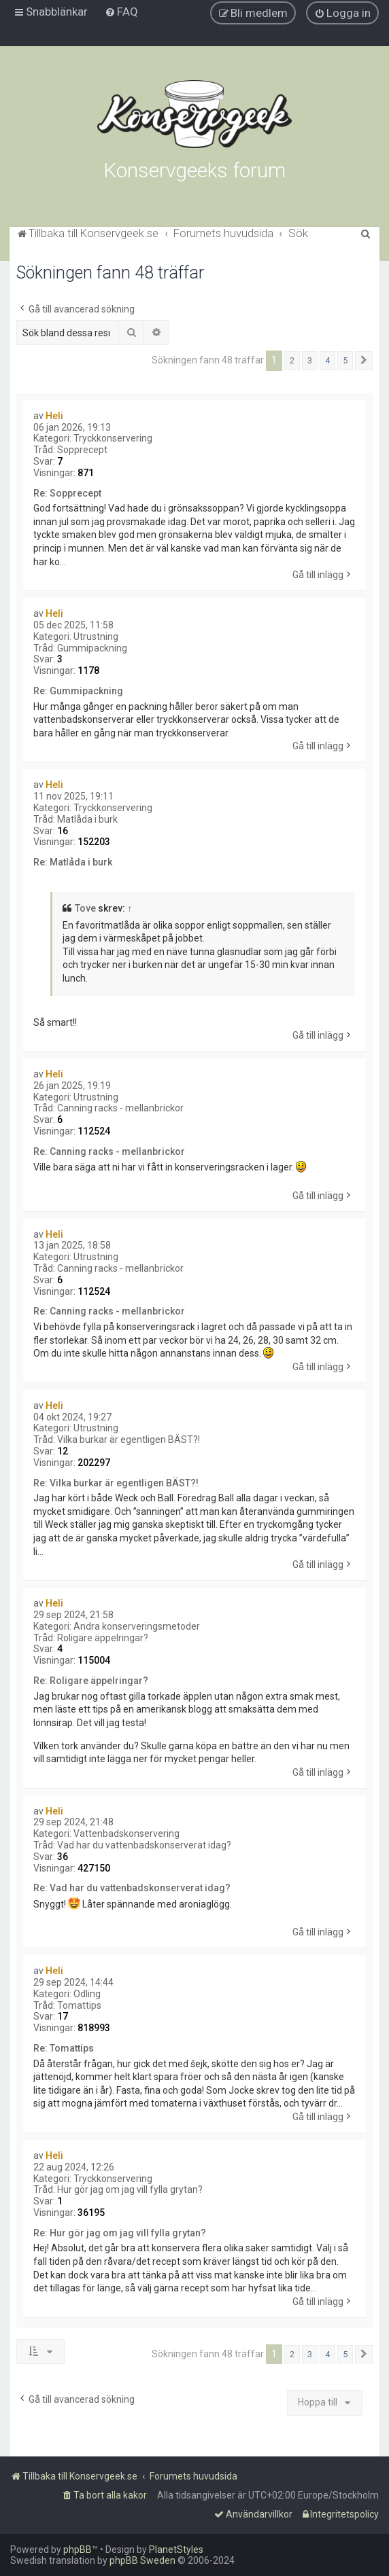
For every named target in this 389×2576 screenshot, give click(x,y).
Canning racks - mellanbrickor (120, 1108)
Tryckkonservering (112, 438)
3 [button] (309, 360)
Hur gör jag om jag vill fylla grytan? (130, 2189)
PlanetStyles (176, 2549)
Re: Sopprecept (67, 493)
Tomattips (79, 2005)
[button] (364, 360)
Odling (87, 1993)
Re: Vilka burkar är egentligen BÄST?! (116, 1483)
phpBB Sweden (142, 2560)
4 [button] (327, 360)
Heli (54, 415)
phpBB (77, 2549)
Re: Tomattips (63, 2048)
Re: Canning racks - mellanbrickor (109, 1151)
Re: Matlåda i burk (72, 862)
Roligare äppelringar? (102, 1637)
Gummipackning (92, 648)
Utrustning (95, 636)
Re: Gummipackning (78, 690)
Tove (85, 908)
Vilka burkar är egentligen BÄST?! (128, 1439)
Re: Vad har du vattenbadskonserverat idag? (132, 1887)
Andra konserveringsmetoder (136, 1626)
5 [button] (345, 360)
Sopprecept (82, 449)
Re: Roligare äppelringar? (90, 1680)
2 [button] (292, 360)
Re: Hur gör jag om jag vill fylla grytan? (119, 2233)
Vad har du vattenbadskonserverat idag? (144, 1845)
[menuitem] (121, 11)
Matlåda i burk (87, 819)
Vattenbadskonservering (126, 1833)
